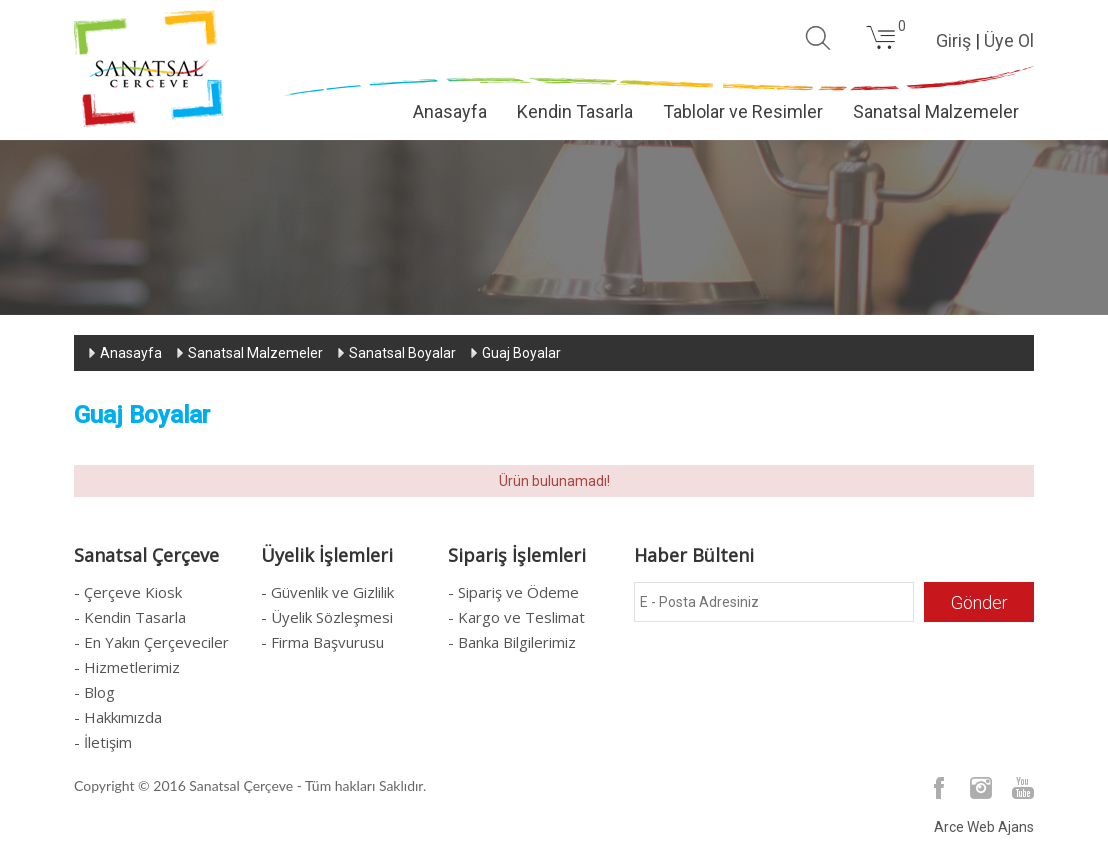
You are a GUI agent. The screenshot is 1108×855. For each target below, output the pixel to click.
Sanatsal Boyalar (402, 353)
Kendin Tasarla (575, 111)
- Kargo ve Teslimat (516, 617)
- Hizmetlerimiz (127, 667)
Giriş (953, 40)
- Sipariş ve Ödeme (513, 592)
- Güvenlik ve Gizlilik (327, 592)
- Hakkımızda (118, 717)
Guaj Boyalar (521, 353)
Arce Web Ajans (984, 827)
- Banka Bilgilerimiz (512, 642)
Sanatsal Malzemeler (936, 111)
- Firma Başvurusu (322, 642)
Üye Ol (1009, 40)
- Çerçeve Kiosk (128, 592)
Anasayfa (450, 111)
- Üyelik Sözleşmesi (327, 617)
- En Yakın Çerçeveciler (151, 642)
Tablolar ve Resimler (743, 111)
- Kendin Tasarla (130, 617)
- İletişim (103, 742)
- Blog (94, 692)
